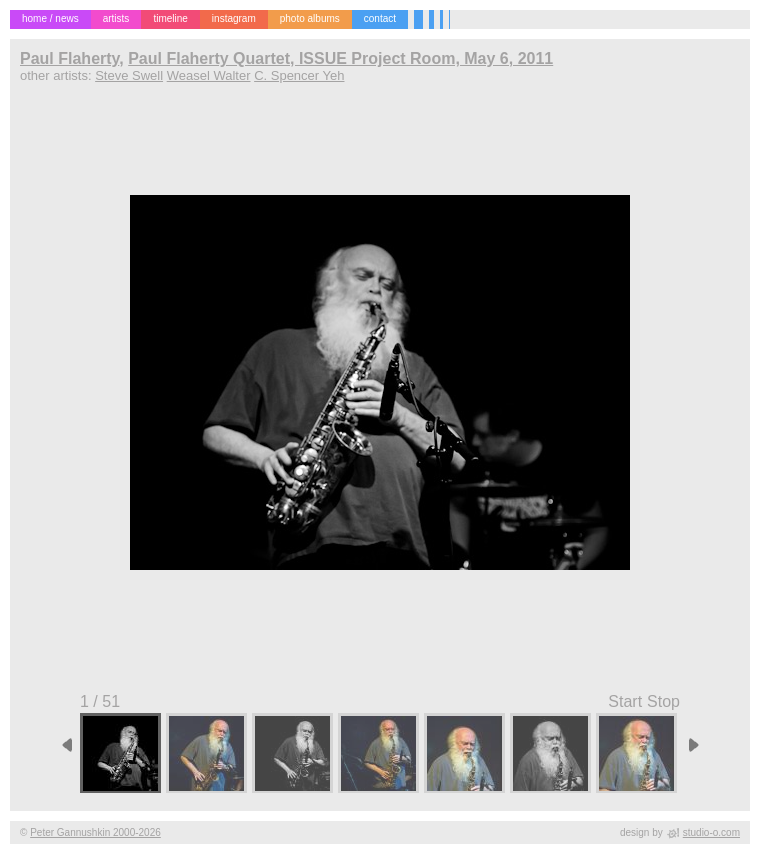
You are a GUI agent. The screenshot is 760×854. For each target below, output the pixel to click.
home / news (50, 18)
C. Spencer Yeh (299, 75)
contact (380, 18)
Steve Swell (129, 75)
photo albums (310, 18)
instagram (234, 18)
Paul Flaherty (69, 58)
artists (116, 18)
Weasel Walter (209, 75)
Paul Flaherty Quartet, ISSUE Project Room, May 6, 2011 (340, 58)
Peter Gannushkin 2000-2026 (95, 832)
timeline (170, 18)
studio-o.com (711, 832)
